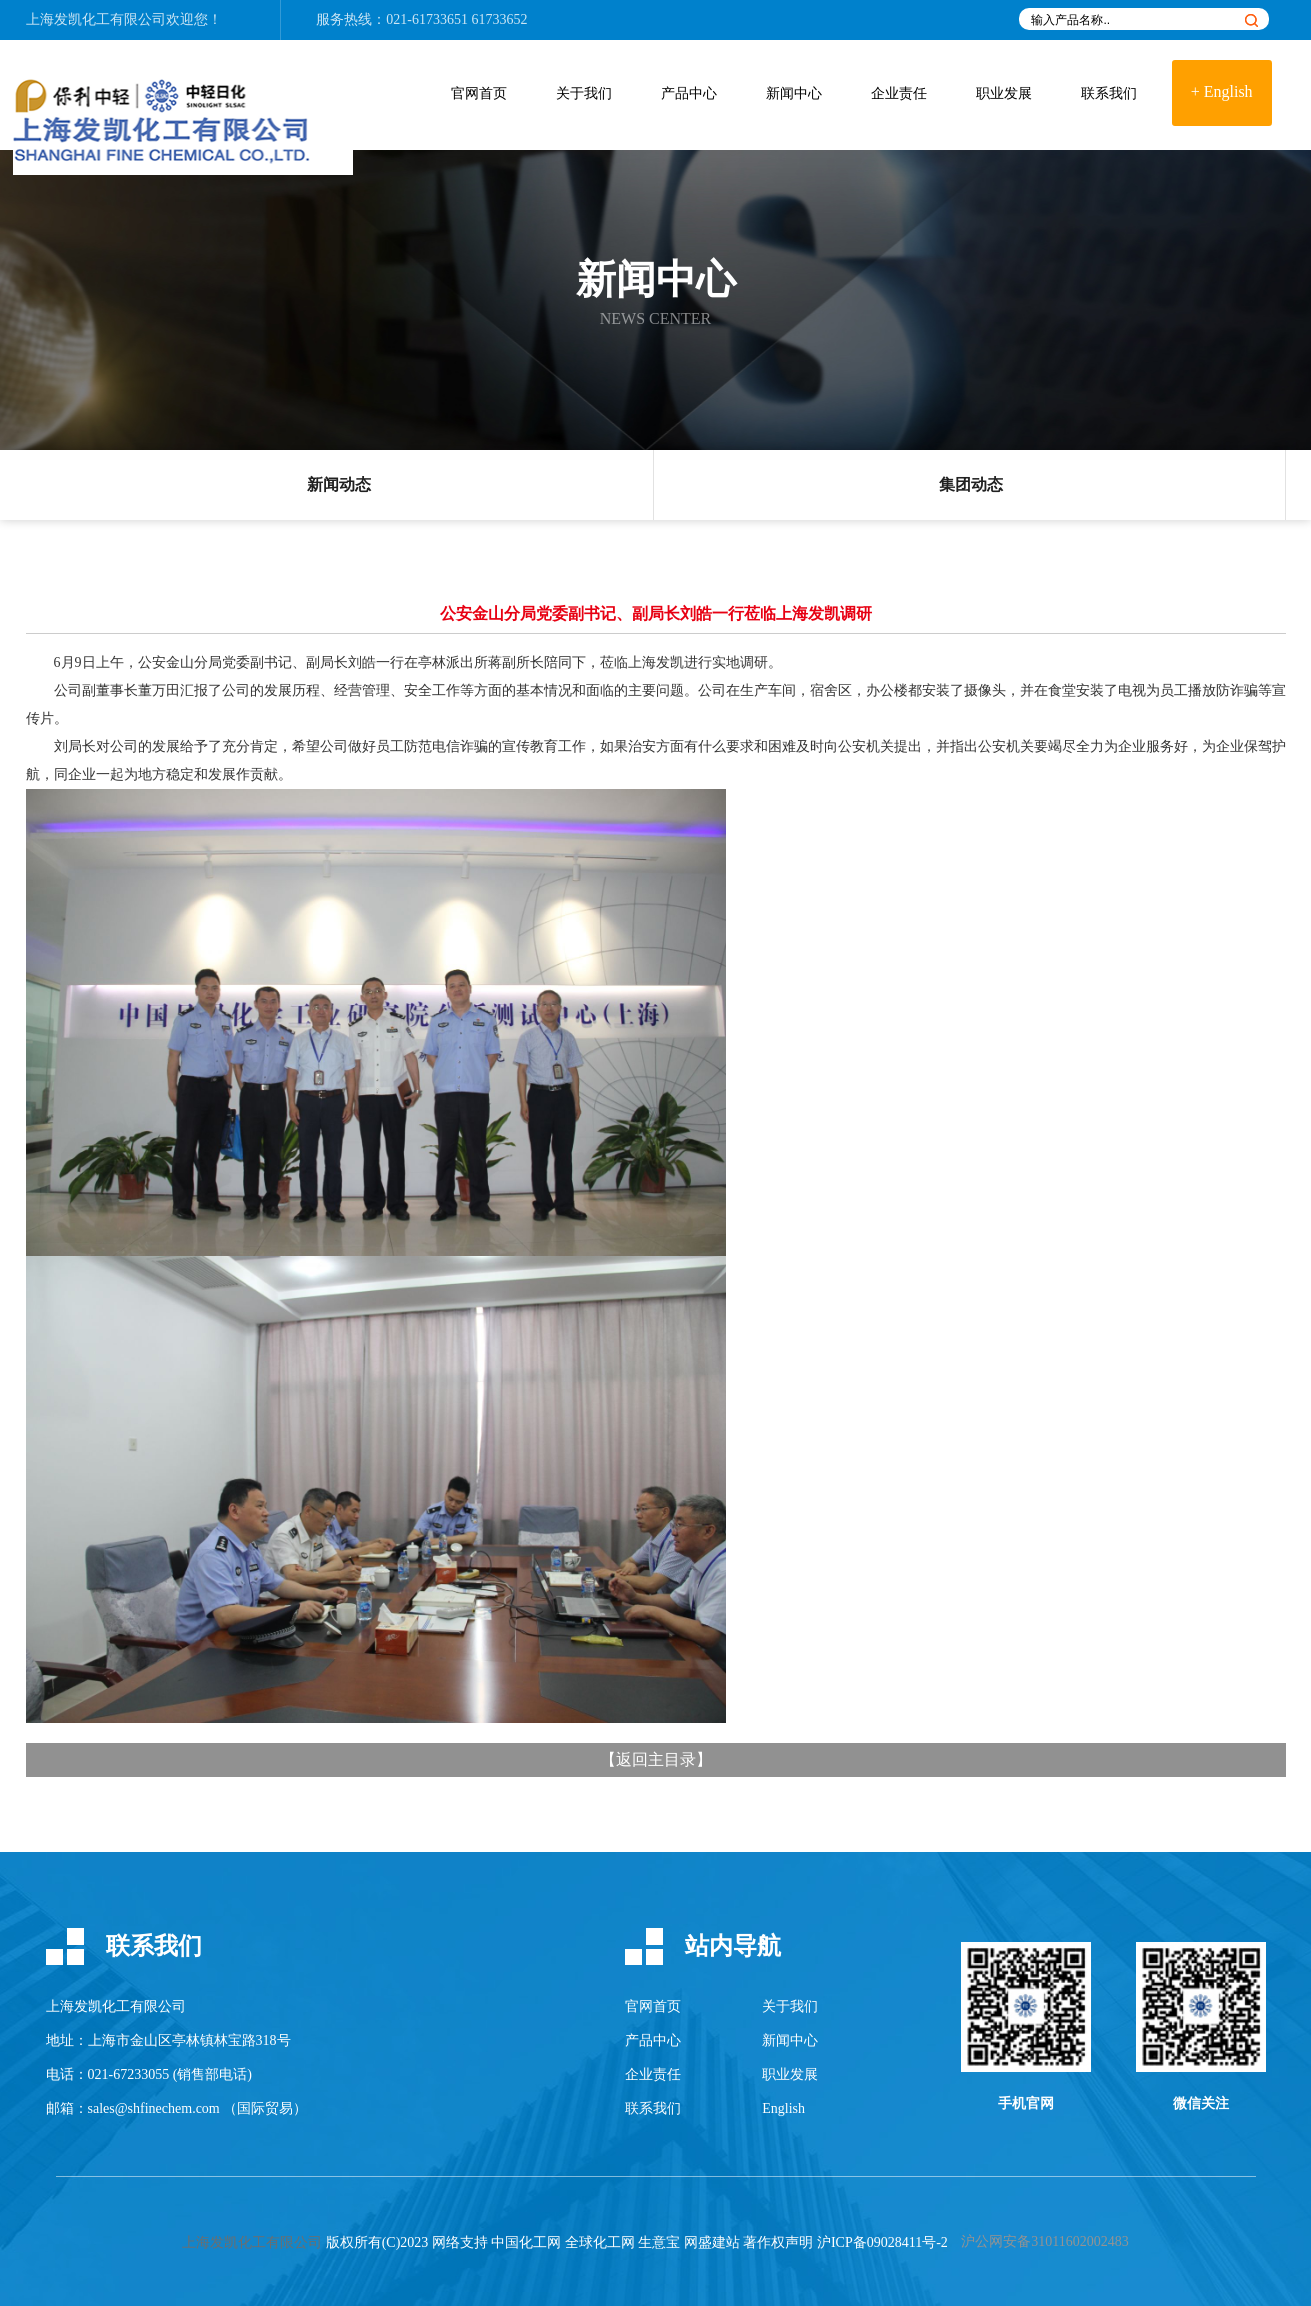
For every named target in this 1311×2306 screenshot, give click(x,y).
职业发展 (1004, 93)
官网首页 (479, 93)
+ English (1222, 91)
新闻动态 (339, 484)
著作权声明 (778, 2242)
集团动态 (971, 484)
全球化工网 (600, 2242)
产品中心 (689, 93)
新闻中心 (794, 93)
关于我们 (584, 93)
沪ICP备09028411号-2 (882, 2242)
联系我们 (1109, 93)
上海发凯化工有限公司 (96, 19)
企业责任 (899, 93)
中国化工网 (526, 2242)
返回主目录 (656, 1759)
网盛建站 (712, 2242)
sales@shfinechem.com (154, 2108)
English (783, 2108)
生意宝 (659, 2242)
